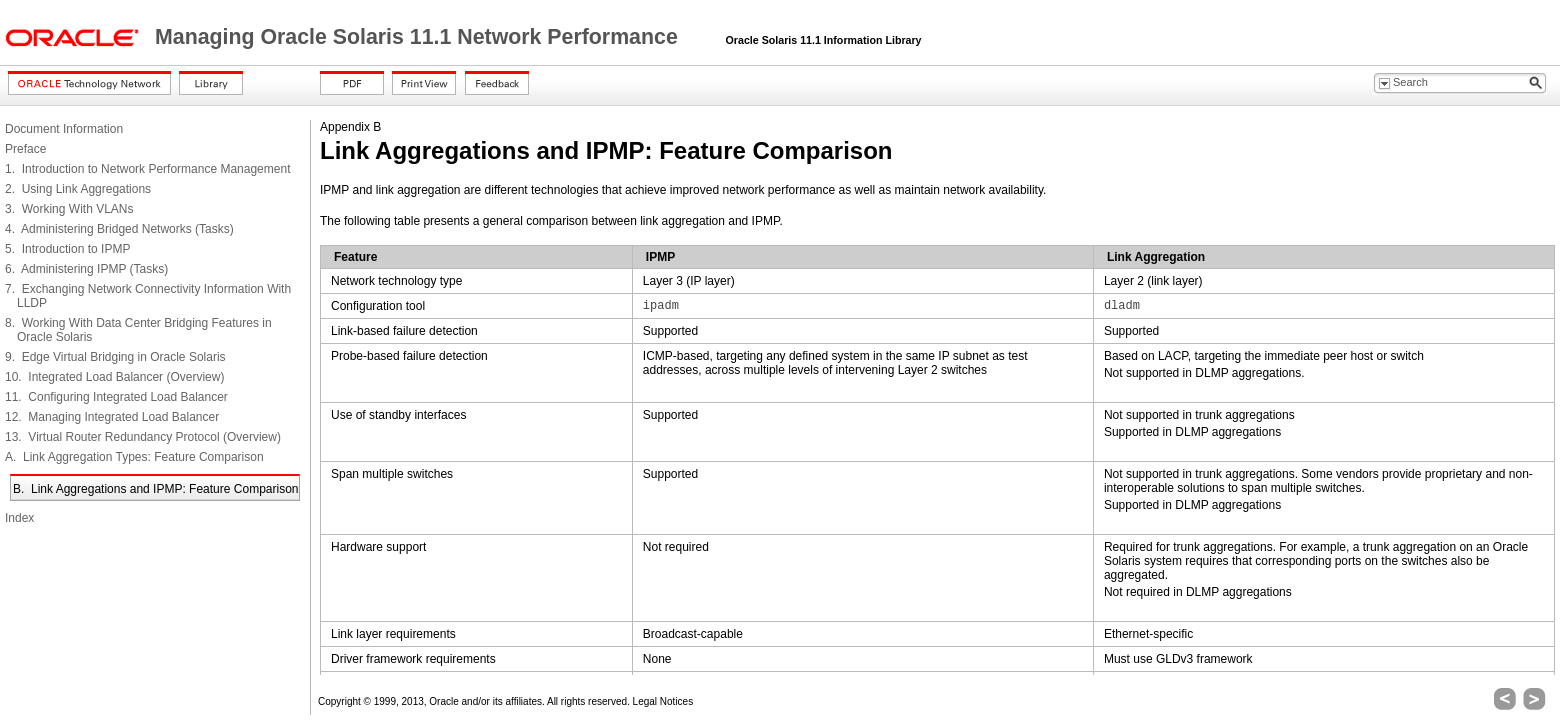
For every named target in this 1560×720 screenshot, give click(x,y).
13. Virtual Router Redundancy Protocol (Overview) (143, 437)
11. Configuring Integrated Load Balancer (116, 397)
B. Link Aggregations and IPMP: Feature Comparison (156, 489)
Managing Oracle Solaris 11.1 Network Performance (419, 37)
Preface (25, 149)
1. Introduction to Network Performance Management (147, 169)
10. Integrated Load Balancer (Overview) (114, 377)
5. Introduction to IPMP (67, 249)
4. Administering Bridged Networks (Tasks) (119, 229)
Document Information (64, 129)
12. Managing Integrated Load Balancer (112, 417)
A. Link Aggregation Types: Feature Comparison (134, 457)
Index (19, 518)
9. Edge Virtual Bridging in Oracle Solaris (115, 357)
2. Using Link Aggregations (78, 189)
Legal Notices (663, 701)
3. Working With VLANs (69, 209)
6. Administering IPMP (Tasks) (86, 269)
